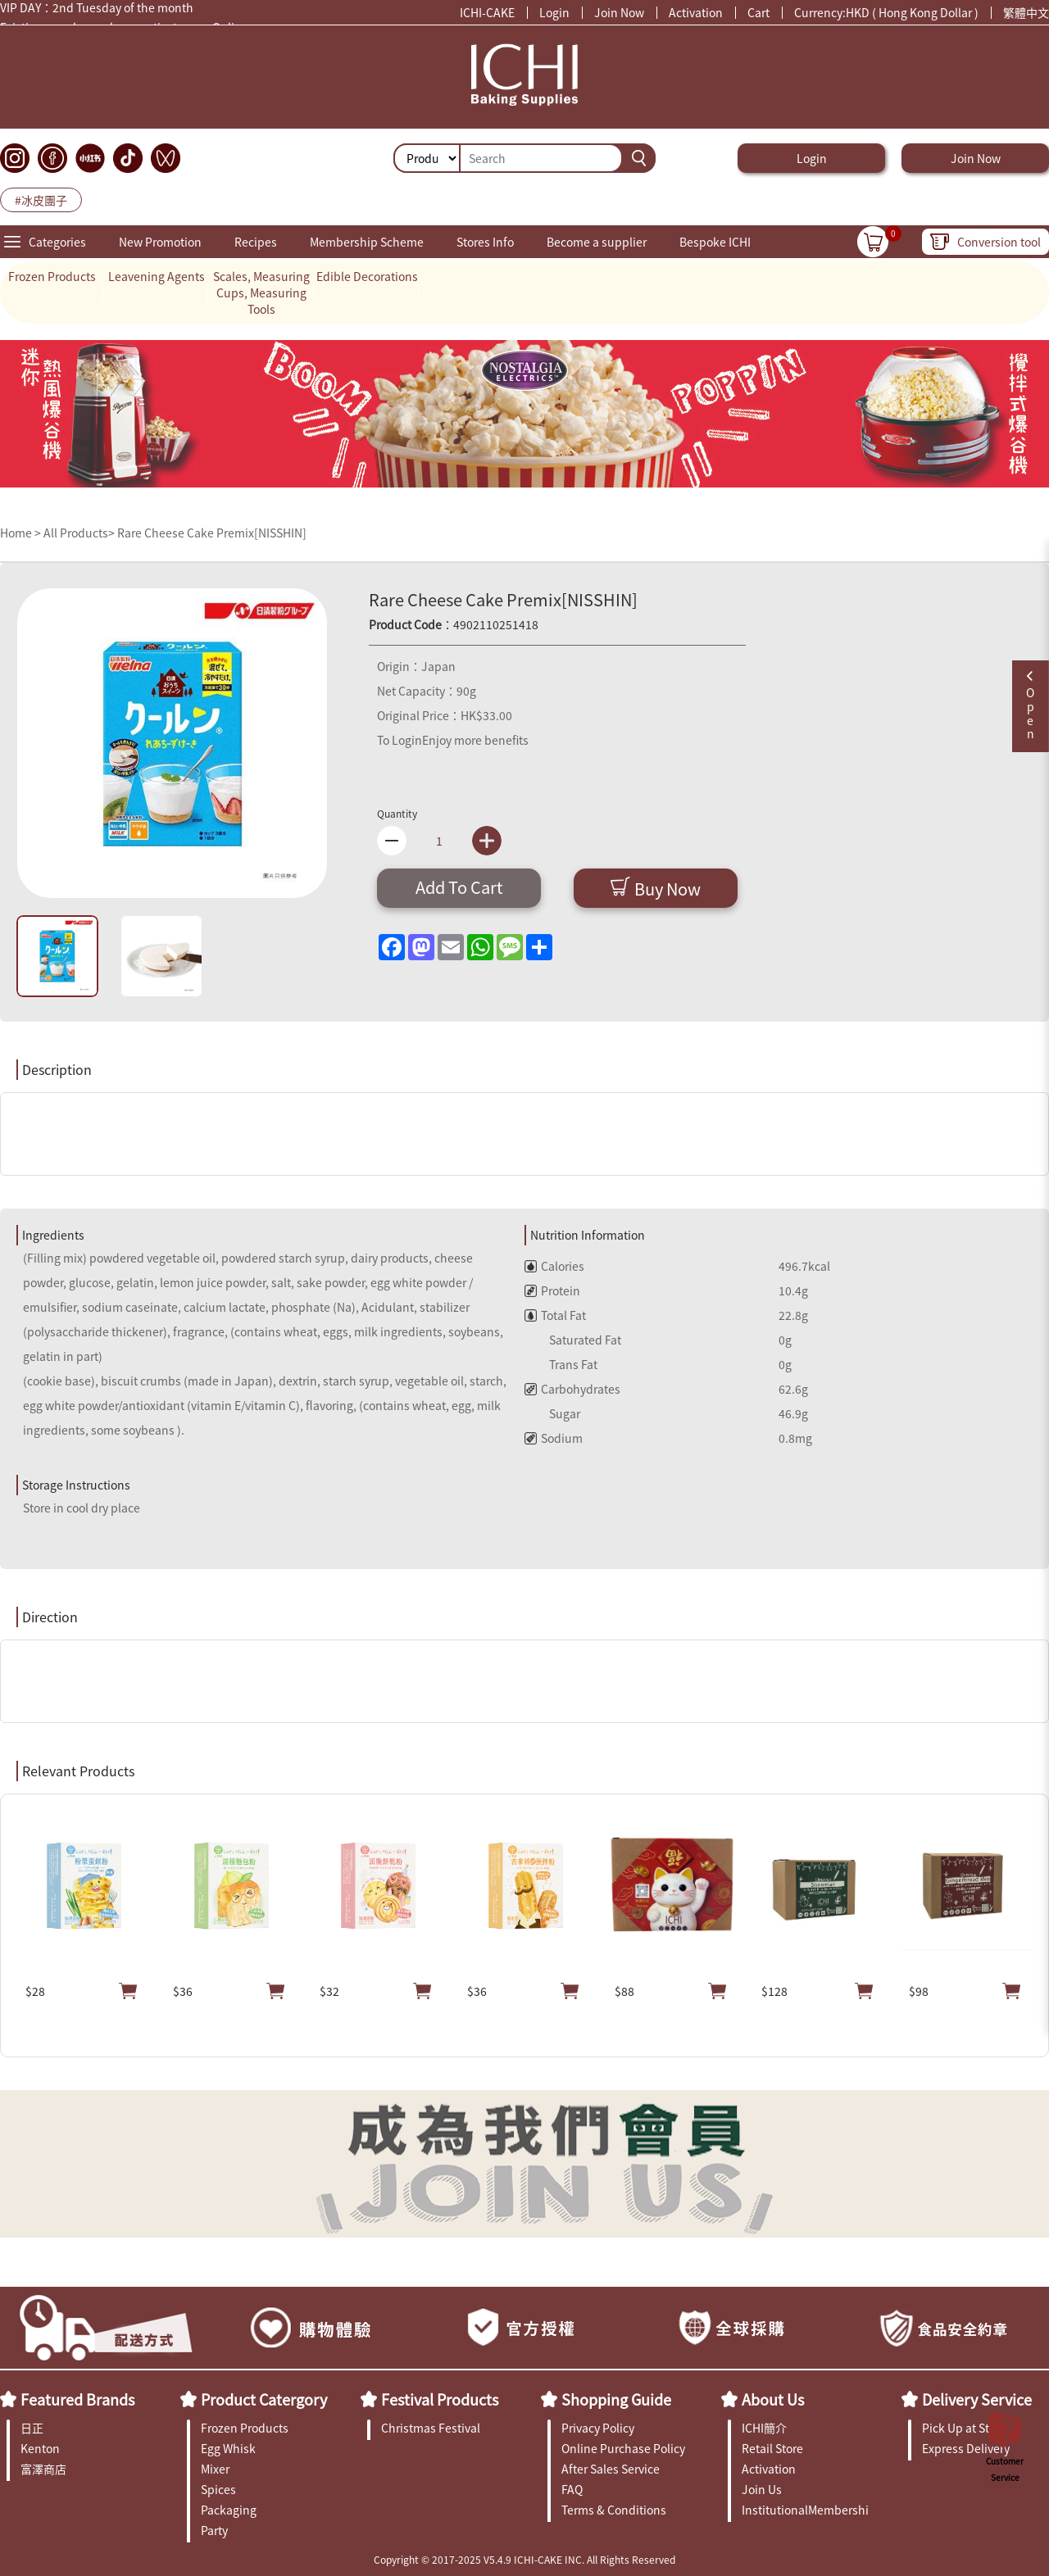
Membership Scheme (367, 242)
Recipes (255, 242)
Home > (21, 532)
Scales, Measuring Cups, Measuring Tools (261, 292)
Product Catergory (264, 2399)
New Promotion (160, 242)
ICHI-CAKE (487, 12)
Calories (554, 1266)
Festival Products (439, 2399)
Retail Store (772, 2448)
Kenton (40, 2448)
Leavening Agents (156, 276)
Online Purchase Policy (623, 2448)
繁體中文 (1026, 12)
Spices (218, 2489)
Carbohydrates (572, 1389)
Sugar (552, 1413)
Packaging (229, 2509)
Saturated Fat (572, 1339)
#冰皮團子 (41, 200)
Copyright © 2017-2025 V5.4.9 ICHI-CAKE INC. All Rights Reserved (524, 2559)
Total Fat (555, 1315)
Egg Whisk (228, 2448)
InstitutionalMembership (805, 2509)
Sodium (553, 1438)
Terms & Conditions (613, 2509)
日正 (31, 2428)
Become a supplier (597, 242)
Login (554, 12)
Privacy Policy (597, 2428)
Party (214, 2530)
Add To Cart (459, 887)
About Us (773, 2399)
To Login (399, 740)
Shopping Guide (616, 2399)
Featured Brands (77, 2399)
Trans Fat (560, 1364)
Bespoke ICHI (715, 242)
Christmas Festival (430, 2428)
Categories (57, 242)
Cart (758, 12)
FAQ (572, 2489)
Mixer (215, 2468)
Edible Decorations (367, 276)
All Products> (79, 532)
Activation (696, 12)
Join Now (619, 12)
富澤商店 (43, 2468)
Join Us (762, 2489)
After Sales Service (610, 2468)
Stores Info (485, 242)
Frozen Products (52, 276)
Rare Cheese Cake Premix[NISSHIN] (212, 532)
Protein (552, 1290)
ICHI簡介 (764, 2428)
